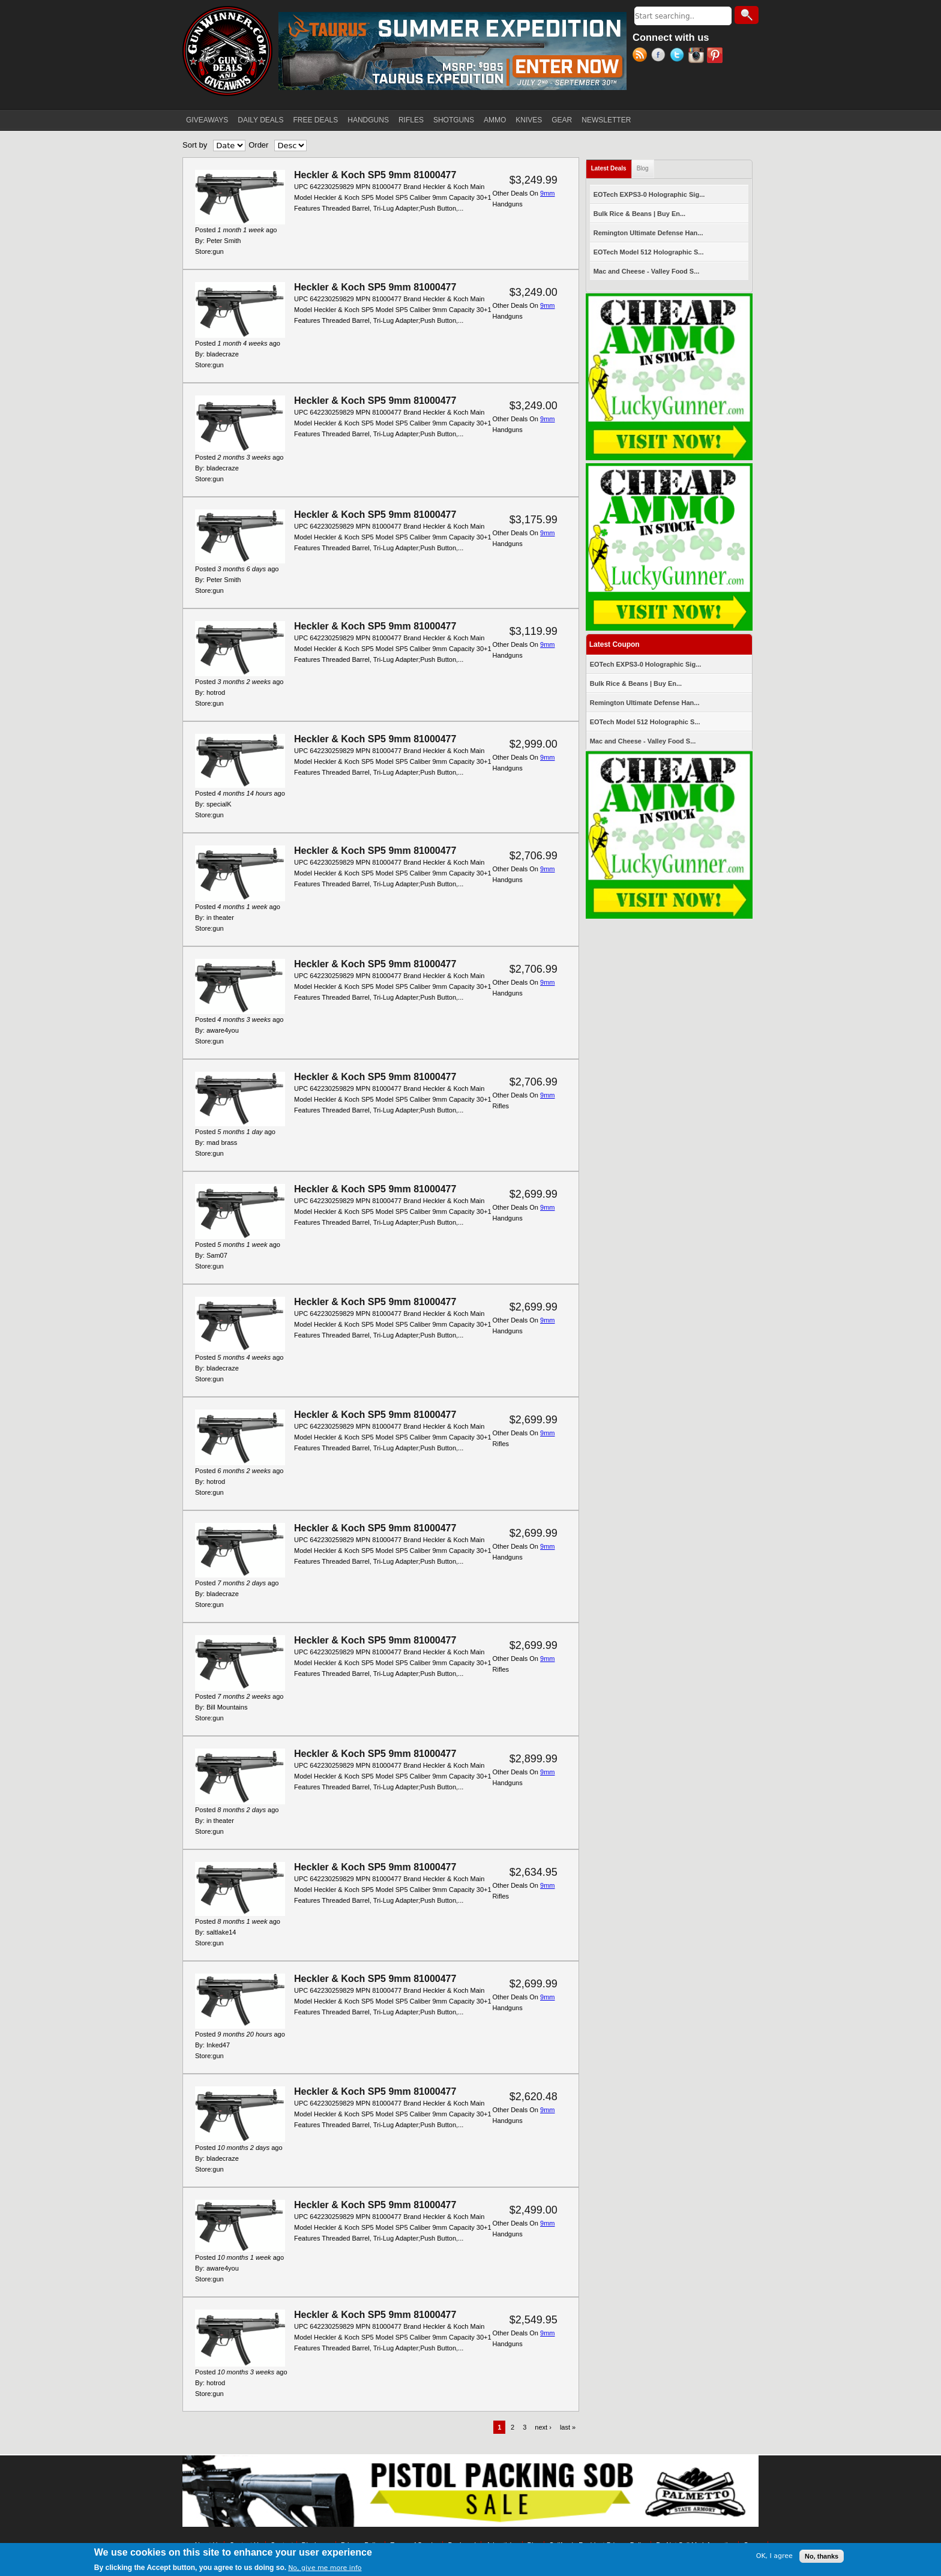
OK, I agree (774, 2558)
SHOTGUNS (453, 120)
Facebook (660, 56)
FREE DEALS (315, 120)
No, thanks (821, 2558)
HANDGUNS (368, 120)
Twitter (679, 56)
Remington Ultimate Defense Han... (648, 232)
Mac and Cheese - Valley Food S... (647, 271)
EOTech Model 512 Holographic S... (649, 252)
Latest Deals (611, 166)
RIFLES (411, 120)
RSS (642, 56)
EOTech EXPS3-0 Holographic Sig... (649, 194)
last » (568, 2427)
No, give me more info (324, 2570)
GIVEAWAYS (207, 120)
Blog (643, 168)
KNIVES (529, 120)
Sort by (194, 144)
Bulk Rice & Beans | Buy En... (639, 213)
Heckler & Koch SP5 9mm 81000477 (375, 175)
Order (258, 144)
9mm (547, 193)
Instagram (697, 56)
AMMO (495, 120)
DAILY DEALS (260, 120)
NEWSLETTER (606, 120)
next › (543, 2427)
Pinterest (716, 56)
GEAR (562, 120)
